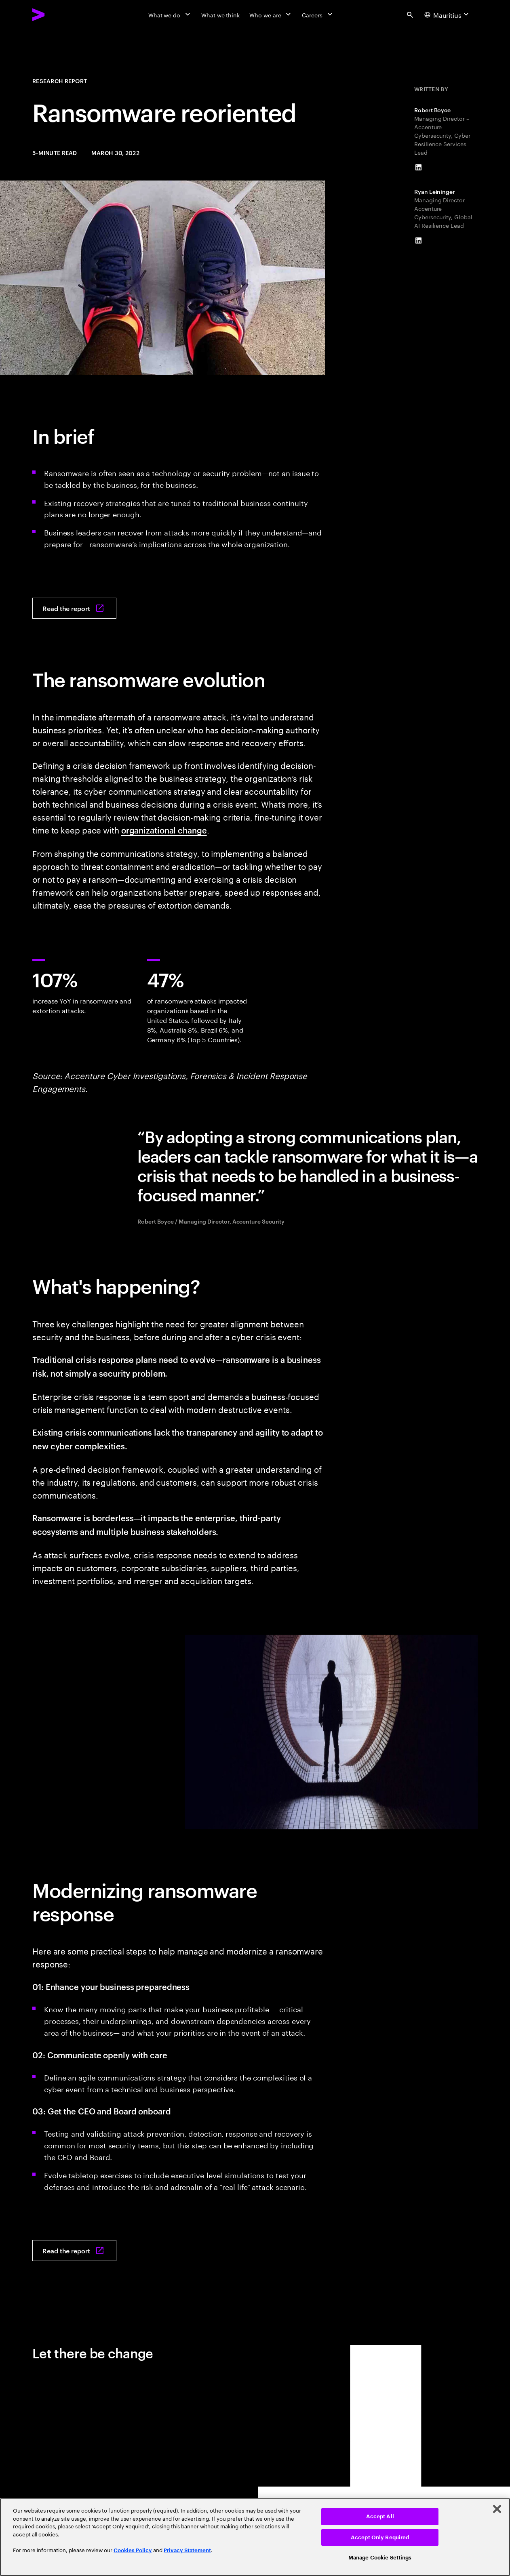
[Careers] (318, 14)
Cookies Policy (133, 2550)
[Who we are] (270, 14)
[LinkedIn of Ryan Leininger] (418, 240)
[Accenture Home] (57, 14)
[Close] (497, 2509)
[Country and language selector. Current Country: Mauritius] (447, 14)
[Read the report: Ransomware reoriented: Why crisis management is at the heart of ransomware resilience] (74, 608)
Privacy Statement (187, 2550)
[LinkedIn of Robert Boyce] (418, 167)
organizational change (164, 830)
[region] (255, 2537)
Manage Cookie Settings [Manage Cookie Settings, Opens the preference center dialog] (380, 2557)
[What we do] (170, 14)
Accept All (380, 2516)
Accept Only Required (380, 2537)
